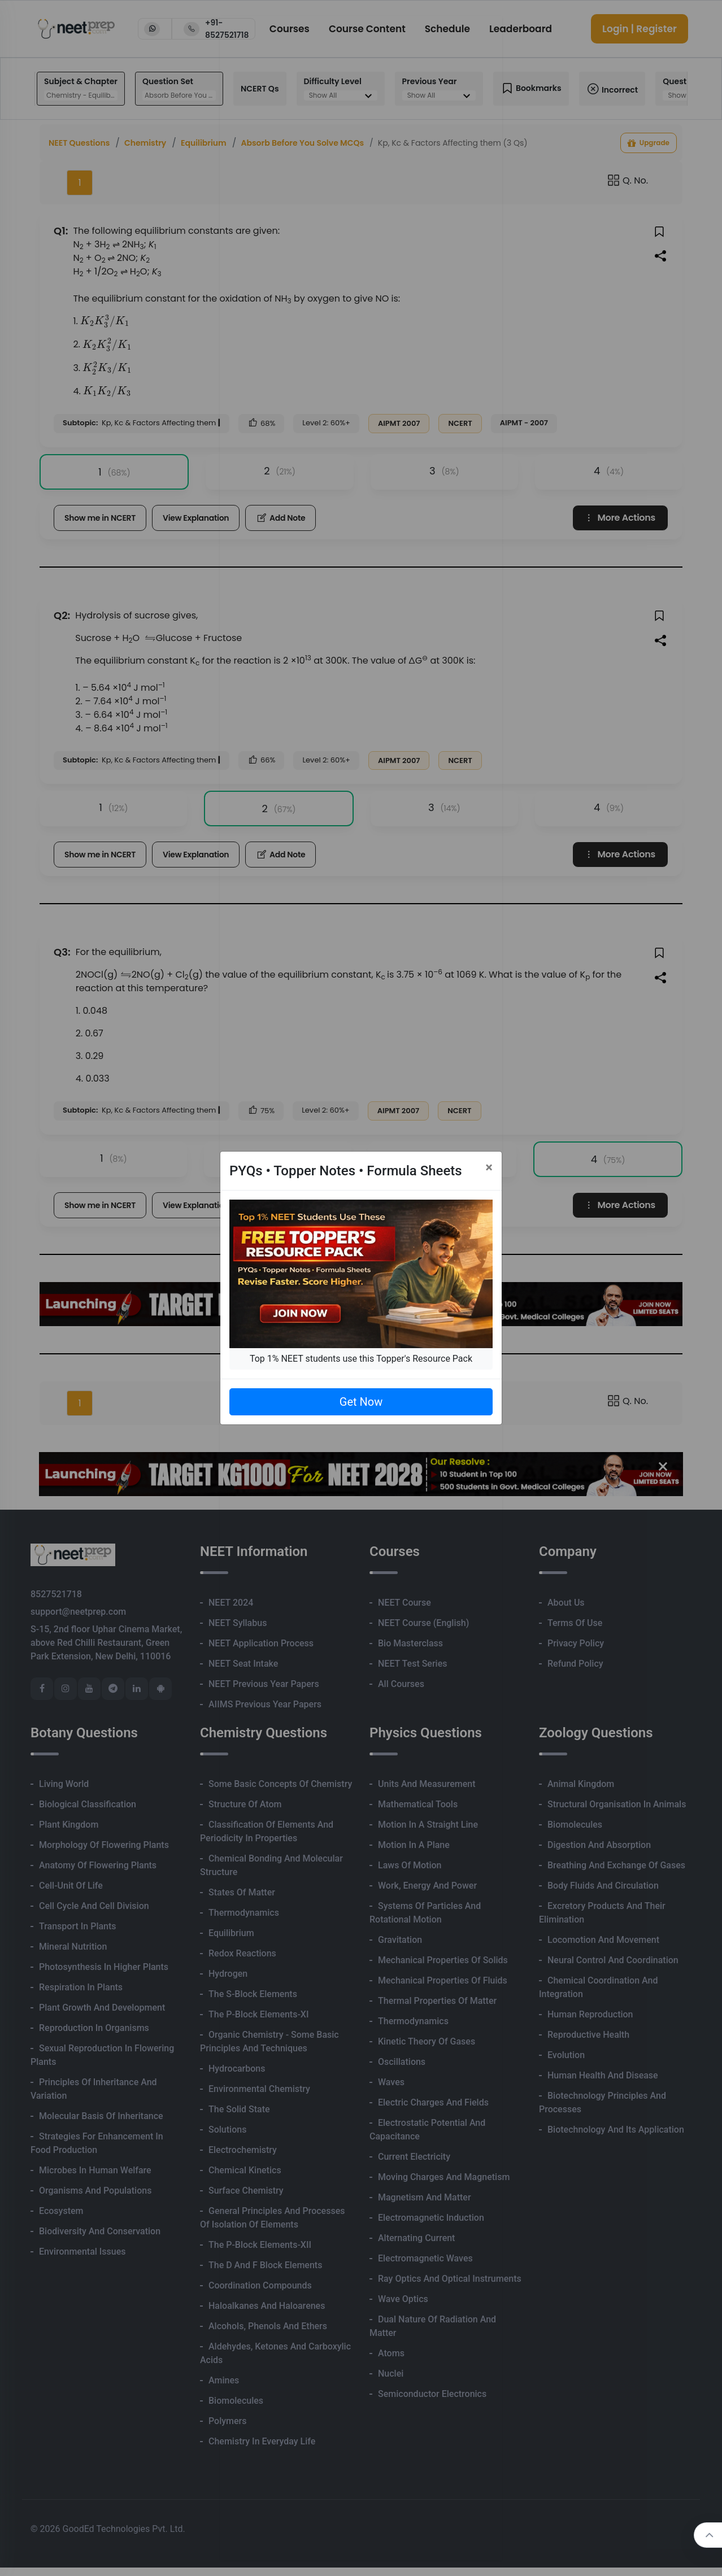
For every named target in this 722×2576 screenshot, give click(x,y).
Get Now (361, 1402)
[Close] (489, 1167)
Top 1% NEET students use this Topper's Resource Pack (361, 1358)
